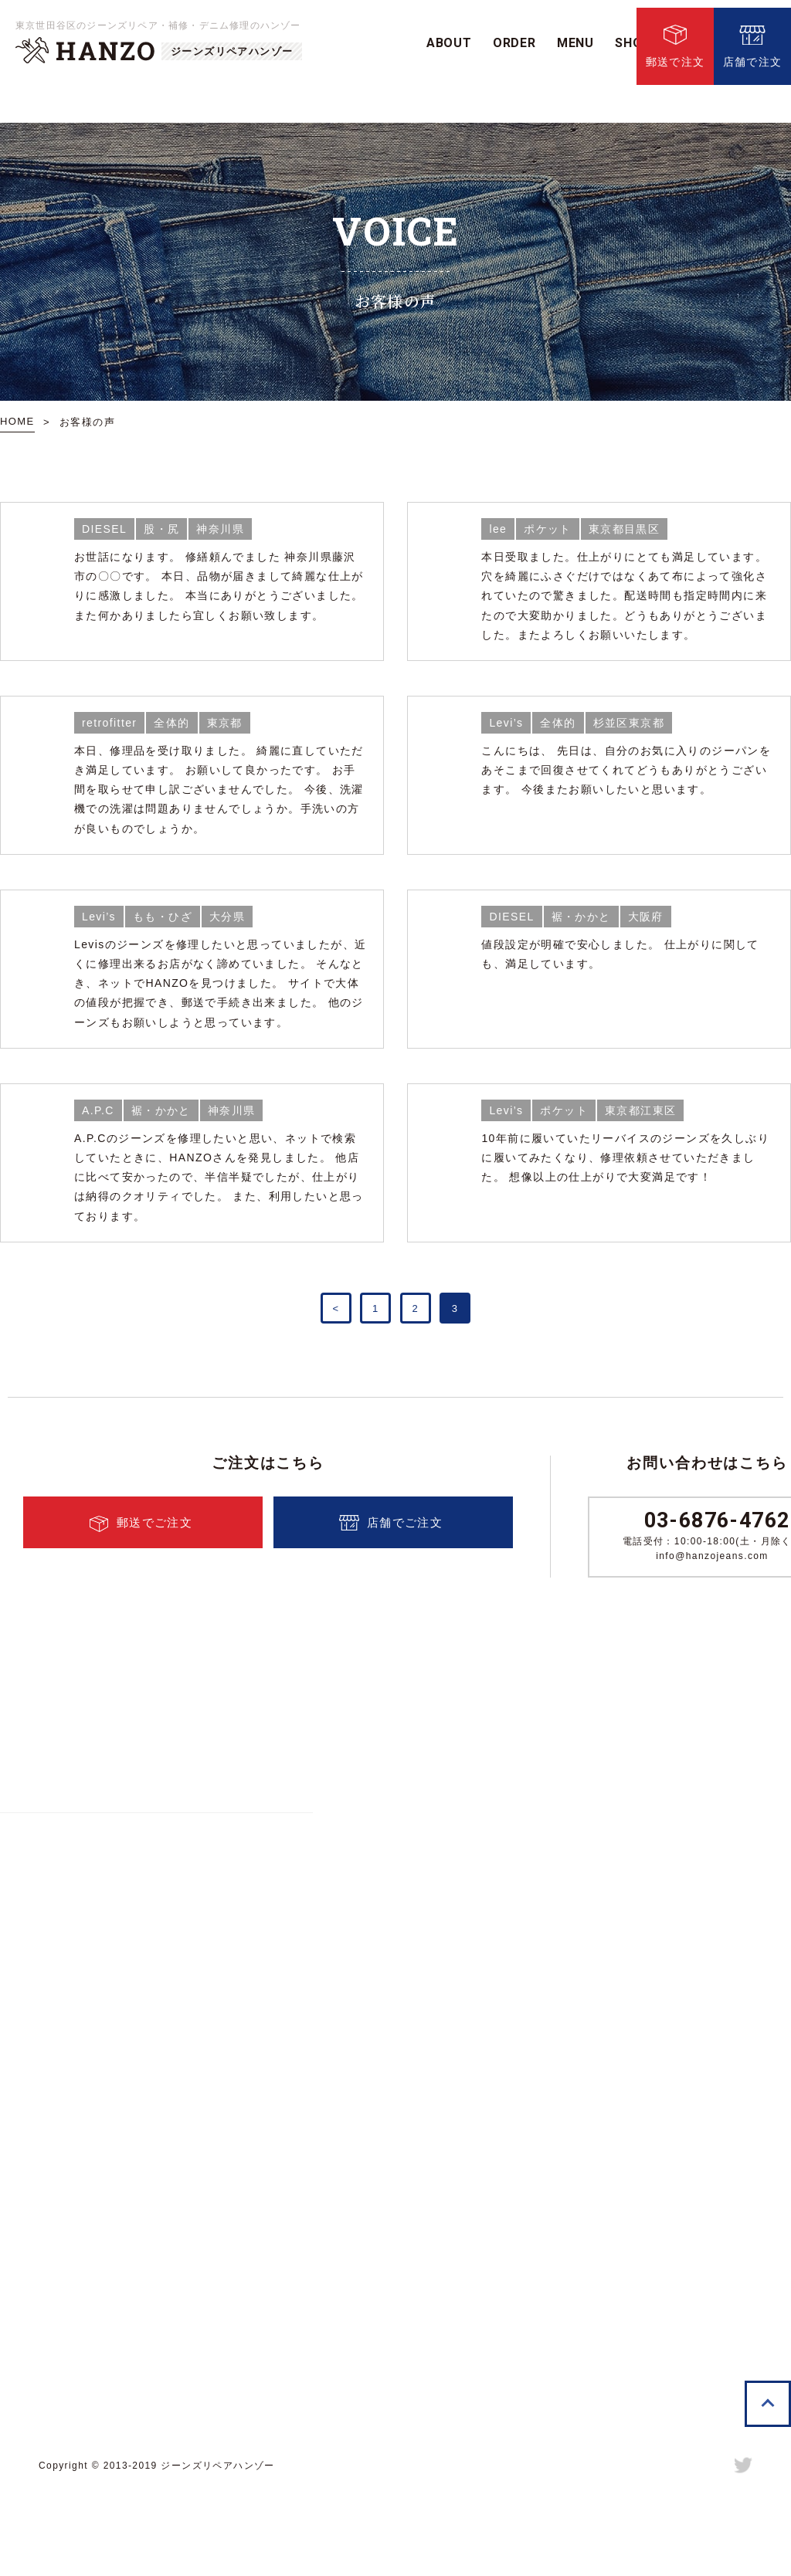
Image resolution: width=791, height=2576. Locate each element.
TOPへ (768, 2475)
